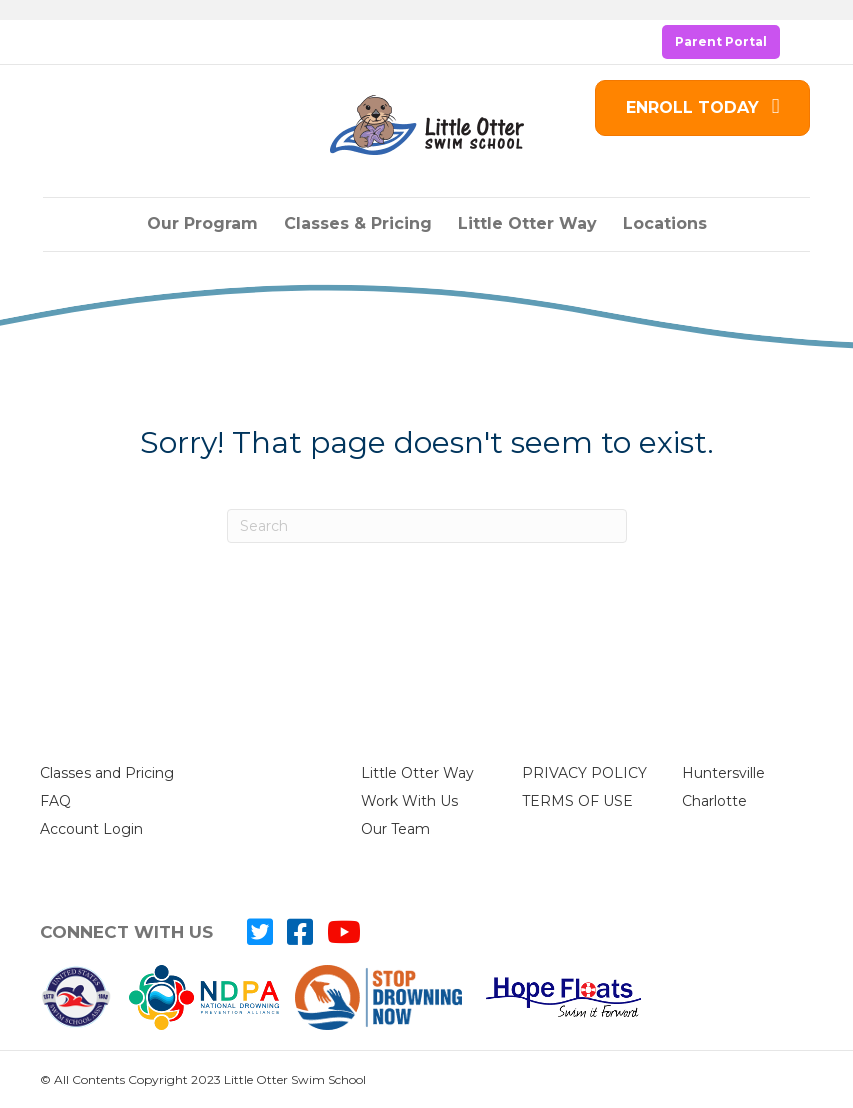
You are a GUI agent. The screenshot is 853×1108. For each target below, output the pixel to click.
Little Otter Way (527, 223)
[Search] (427, 526)
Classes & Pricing (358, 223)
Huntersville (723, 773)
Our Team (395, 829)
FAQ (55, 801)
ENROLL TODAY (703, 106)
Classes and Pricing (107, 773)
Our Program (202, 223)
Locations (665, 223)
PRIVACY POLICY (584, 773)
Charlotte (714, 801)
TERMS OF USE (577, 801)
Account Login (91, 829)
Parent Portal (721, 41)
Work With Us (409, 801)
